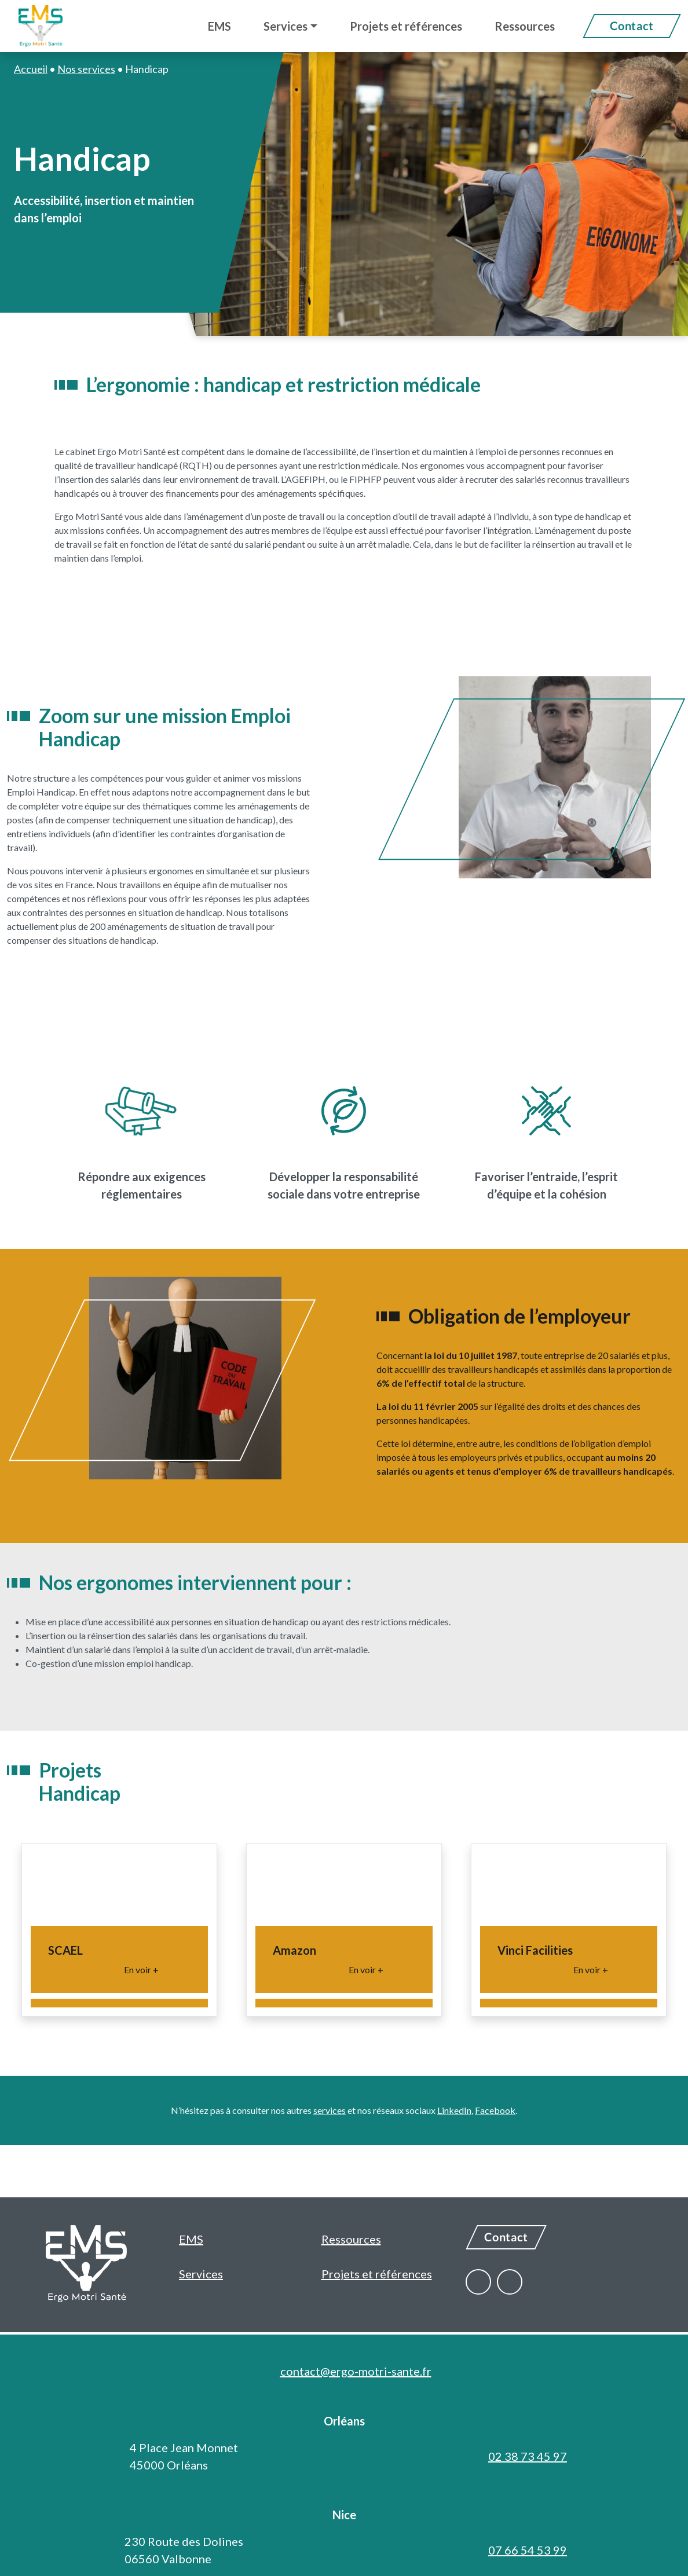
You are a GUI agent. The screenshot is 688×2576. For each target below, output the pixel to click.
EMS (191, 2239)
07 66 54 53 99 (527, 2550)
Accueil (30, 69)
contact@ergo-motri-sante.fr (355, 2371)
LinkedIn (454, 2110)
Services (201, 2274)
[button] (290, 26)
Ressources (351, 2239)
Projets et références (376, 2274)
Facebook (495, 2110)
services (329, 2110)
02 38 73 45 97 (527, 2456)
